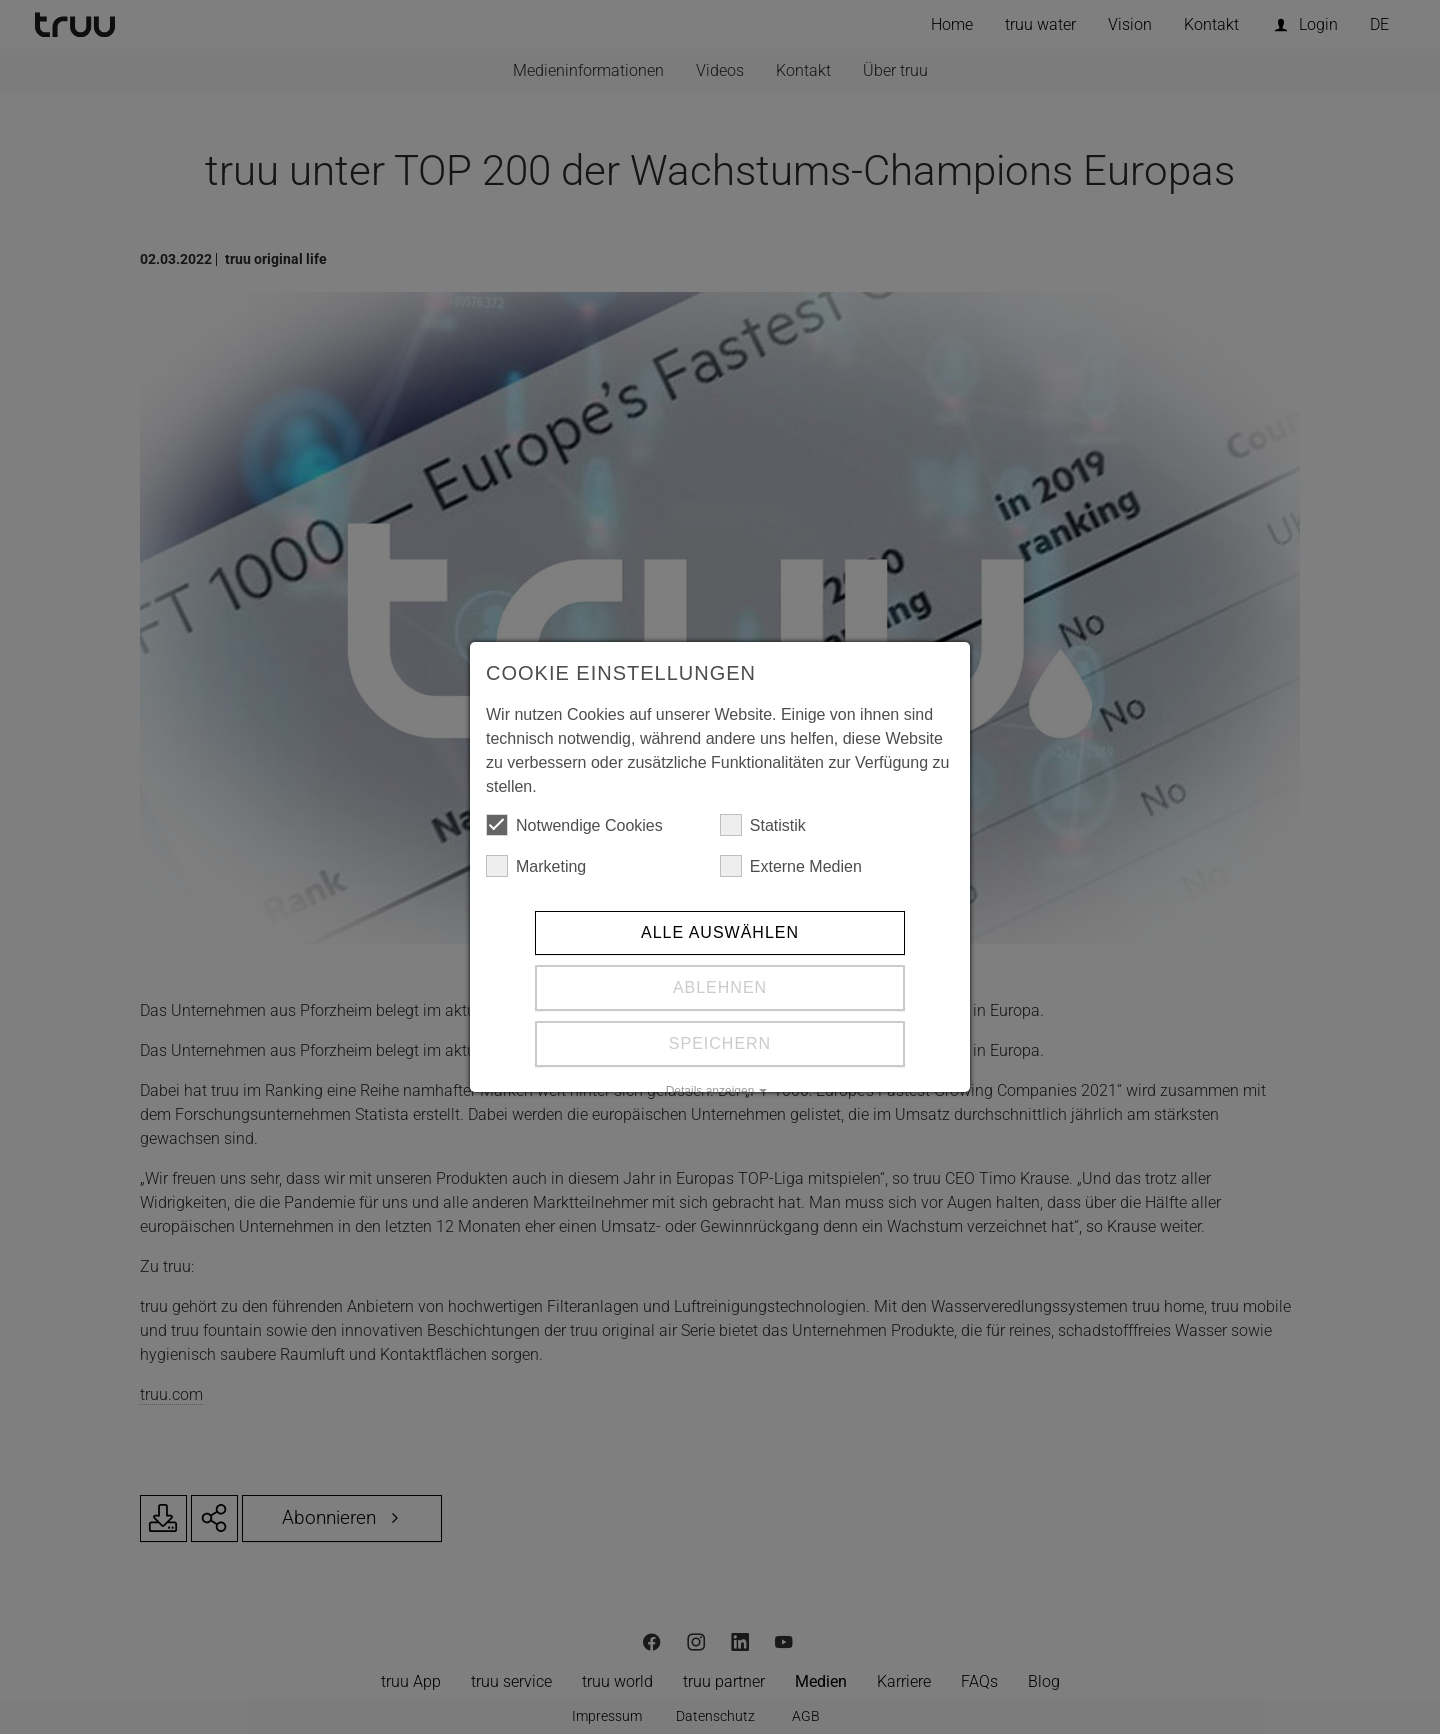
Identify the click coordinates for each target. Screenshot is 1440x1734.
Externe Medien (791, 866)
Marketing (536, 866)
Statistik (763, 825)
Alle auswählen (720, 932)
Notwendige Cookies (574, 825)
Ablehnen (720, 987)
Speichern (720, 1043)
